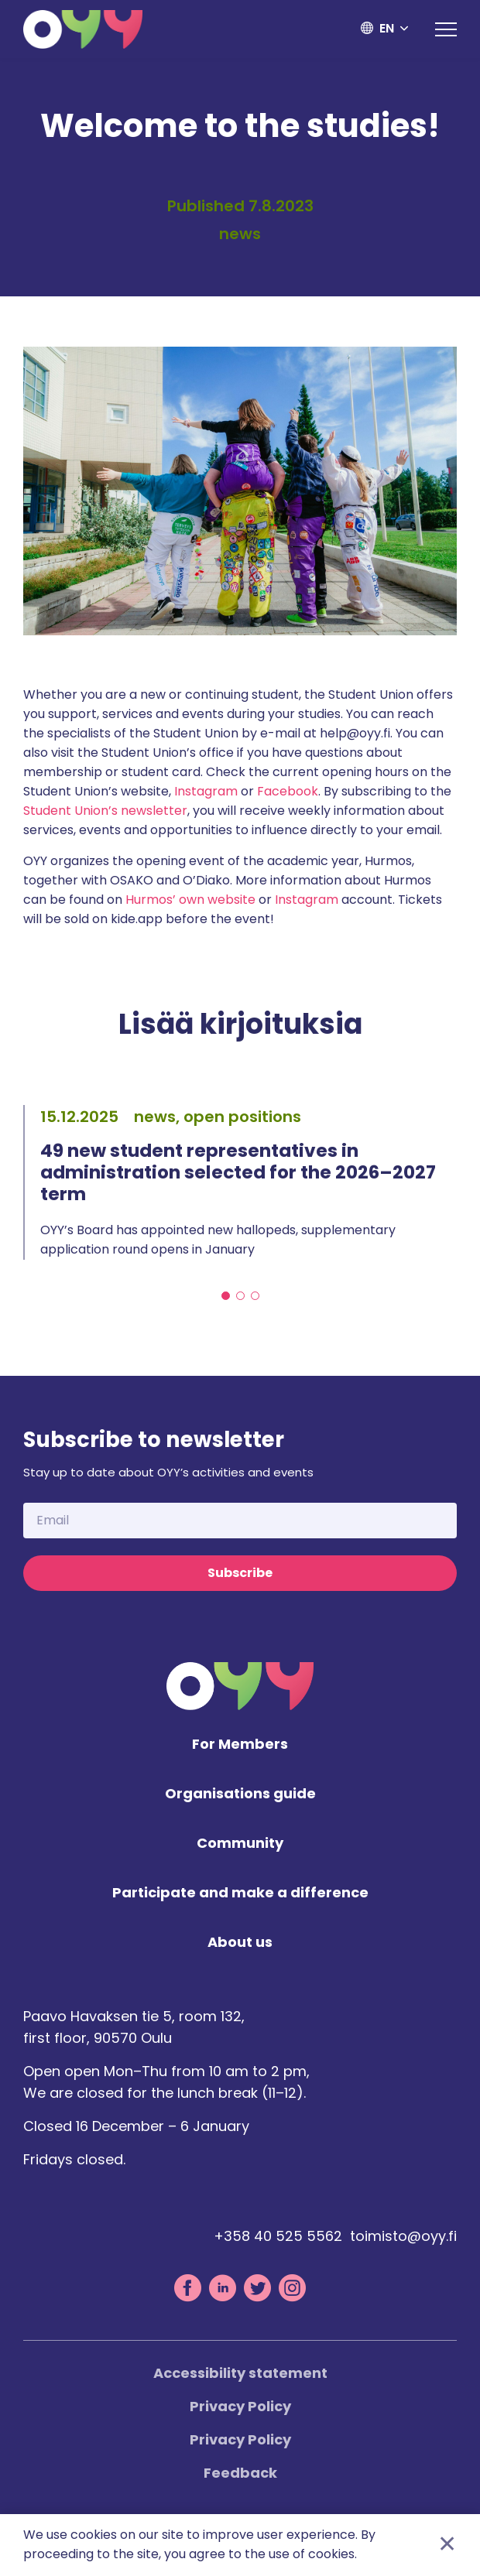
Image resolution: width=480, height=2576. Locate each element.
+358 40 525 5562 (278, 2236)
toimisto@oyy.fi (403, 2236)
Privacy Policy (240, 2407)
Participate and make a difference (240, 1894)
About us (240, 1943)
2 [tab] (240, 1296)
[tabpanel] (240, 1182)
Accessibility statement (240, 2373)
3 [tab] (255, 1296)
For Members (240, 1745)
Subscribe (240, 1573)
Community (240, 1844)
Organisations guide (240, 1794)
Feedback (240, 2473)
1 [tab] (225, 1296)
